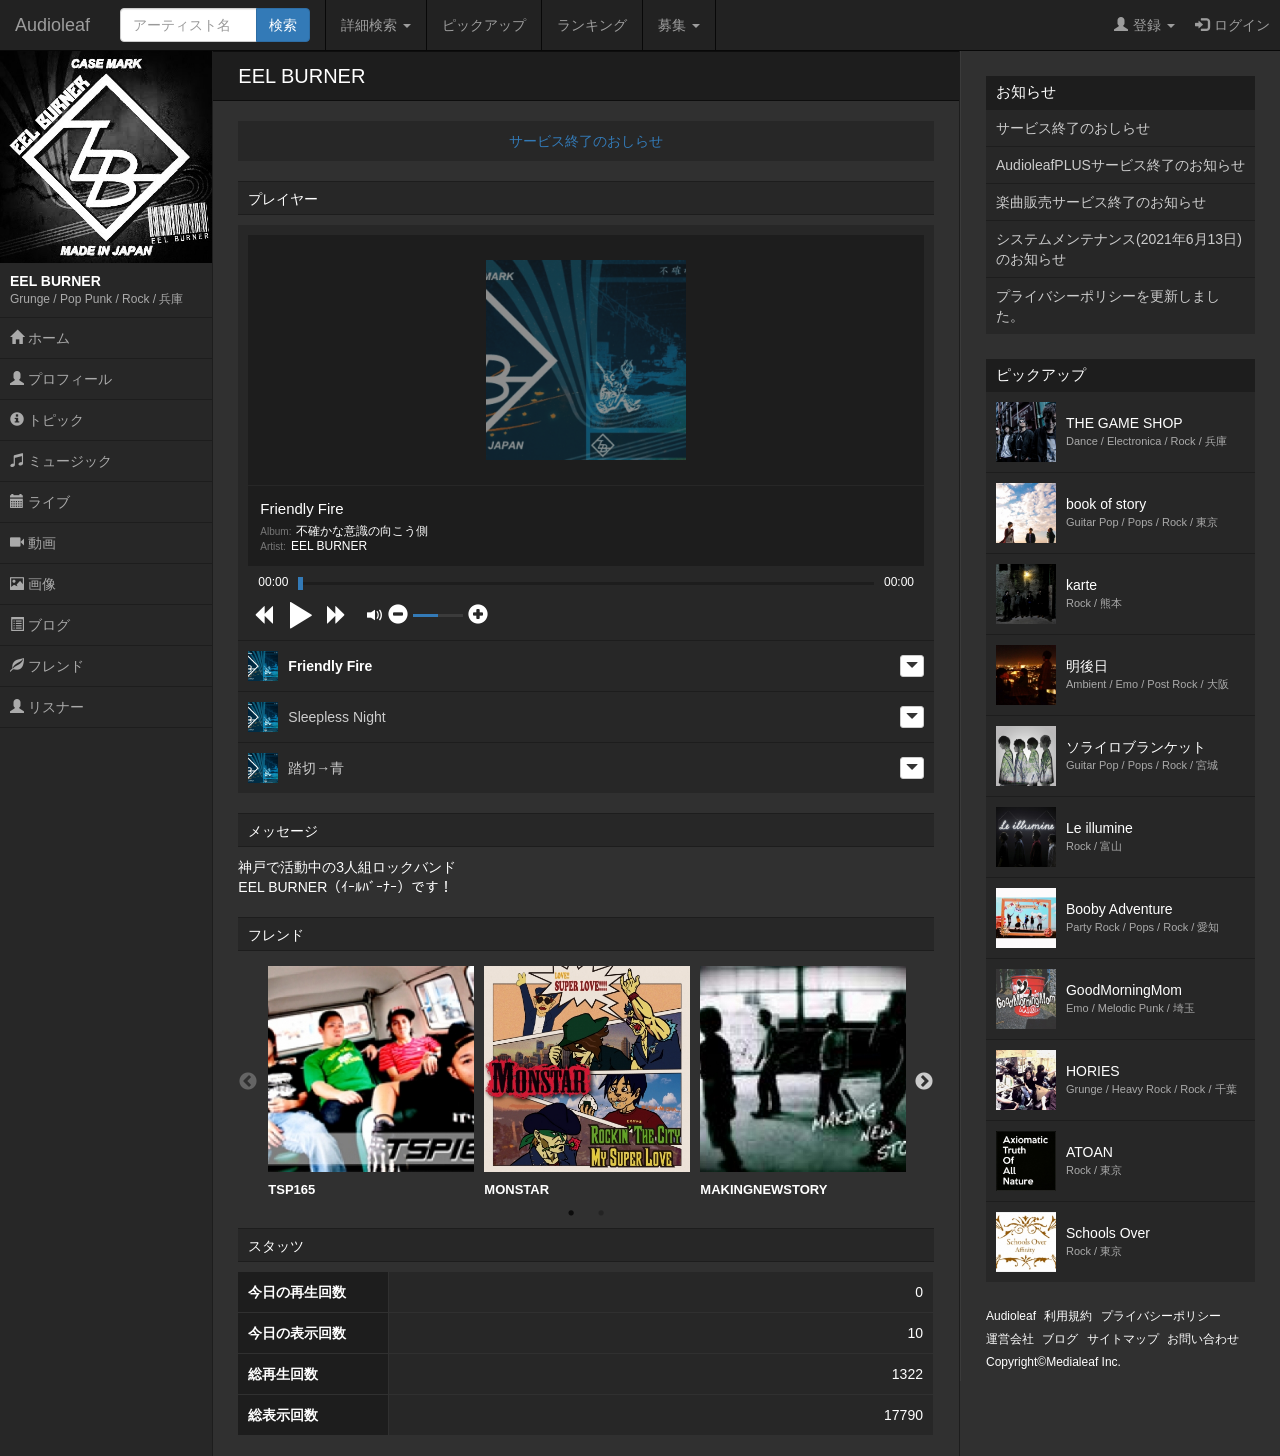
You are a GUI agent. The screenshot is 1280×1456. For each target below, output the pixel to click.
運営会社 (1010, 1339)
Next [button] (924, 1082)
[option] (371, 1082)
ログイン (1232, 25)
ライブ (40, 502)
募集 (679, 25)
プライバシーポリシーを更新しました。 (1108, 306)
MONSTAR (587, 1081)
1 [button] (571, 1213)
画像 (33, 584)
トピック (47, 420)
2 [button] (601, 1213)
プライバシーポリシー (1161, 1316)
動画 (33, 543)
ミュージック (61, 461)
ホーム (40, 338)
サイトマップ (1123, 1339)
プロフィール (61, 379)
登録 (1144, 25)
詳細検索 (376, 25)
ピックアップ (484, 25)
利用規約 (1068, 1316)
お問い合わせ (1203, 1339)
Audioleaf (52, 25)
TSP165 (371, 1081)
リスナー (47, 707)
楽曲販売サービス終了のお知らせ (1101, 202)
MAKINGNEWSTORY (803, 1081)
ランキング (592, 25)
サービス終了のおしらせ (586, 141)
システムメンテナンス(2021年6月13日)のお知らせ (1119, 249)
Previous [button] (248, 1082)
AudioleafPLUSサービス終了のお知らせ (1120, 165)
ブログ (40, 625)
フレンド (47, 666)
